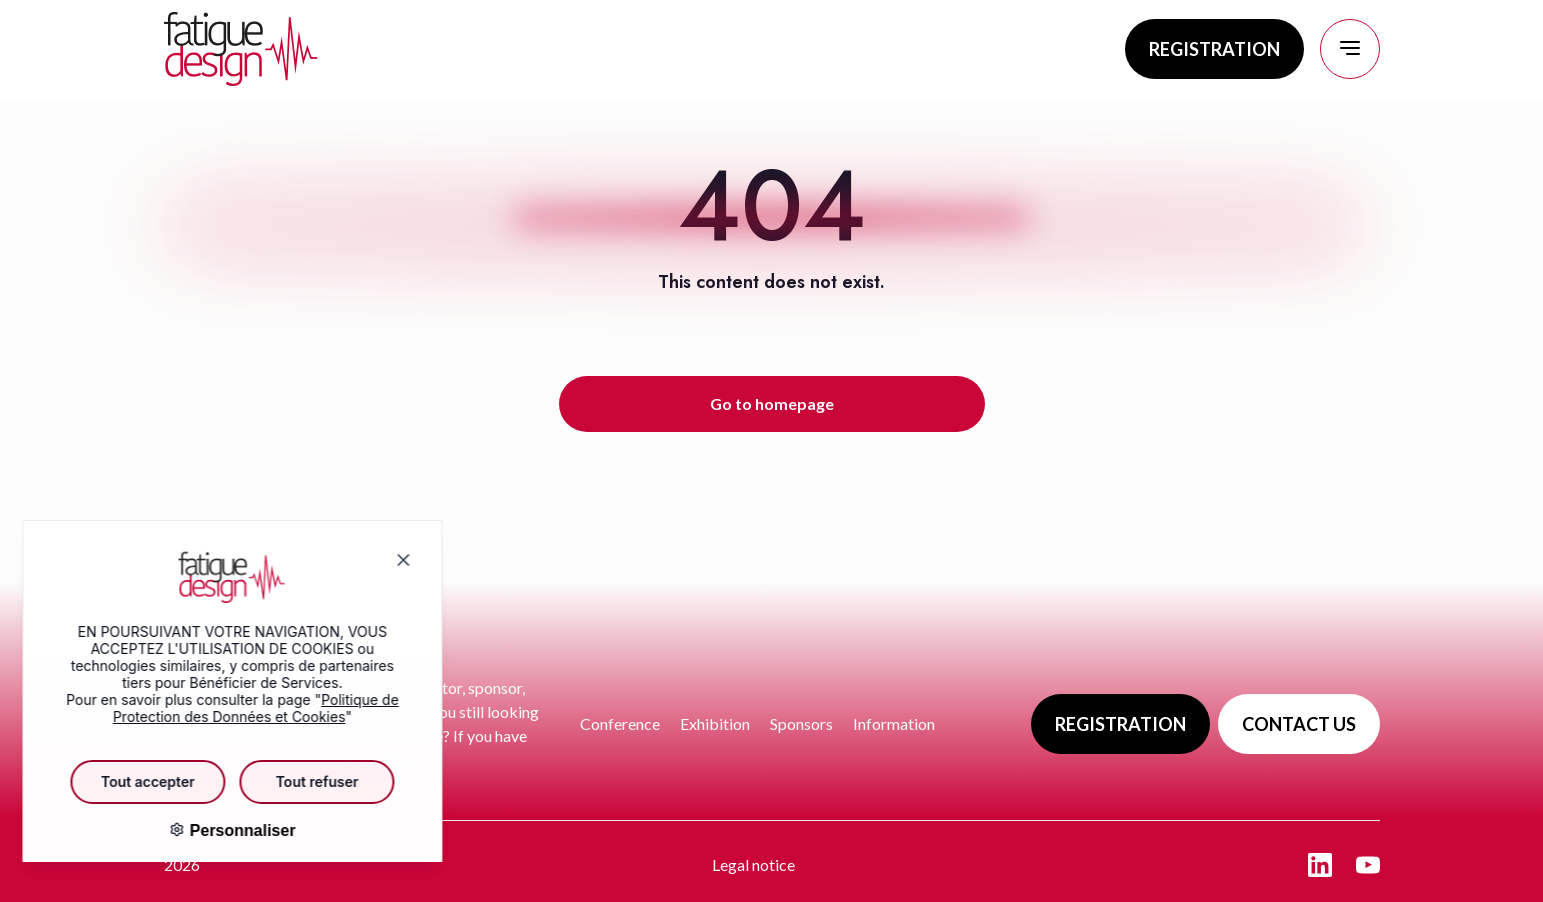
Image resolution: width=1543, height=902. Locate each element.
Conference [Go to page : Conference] (620, 723)
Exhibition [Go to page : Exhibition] (715, 723)
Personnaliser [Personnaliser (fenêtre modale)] (225, 830)
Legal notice (753, 864)
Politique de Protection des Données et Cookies (241, 708)
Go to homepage (772, 403)
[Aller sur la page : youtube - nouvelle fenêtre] (1368, 865)
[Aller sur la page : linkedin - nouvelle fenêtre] (1320, 865)
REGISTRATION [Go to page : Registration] (1214, 49)
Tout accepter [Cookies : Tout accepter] (133, 781)
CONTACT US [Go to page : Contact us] (1299, 724)
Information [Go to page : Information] (894, 723)
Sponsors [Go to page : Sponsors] (801, 723)
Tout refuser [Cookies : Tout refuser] (302, 781)
